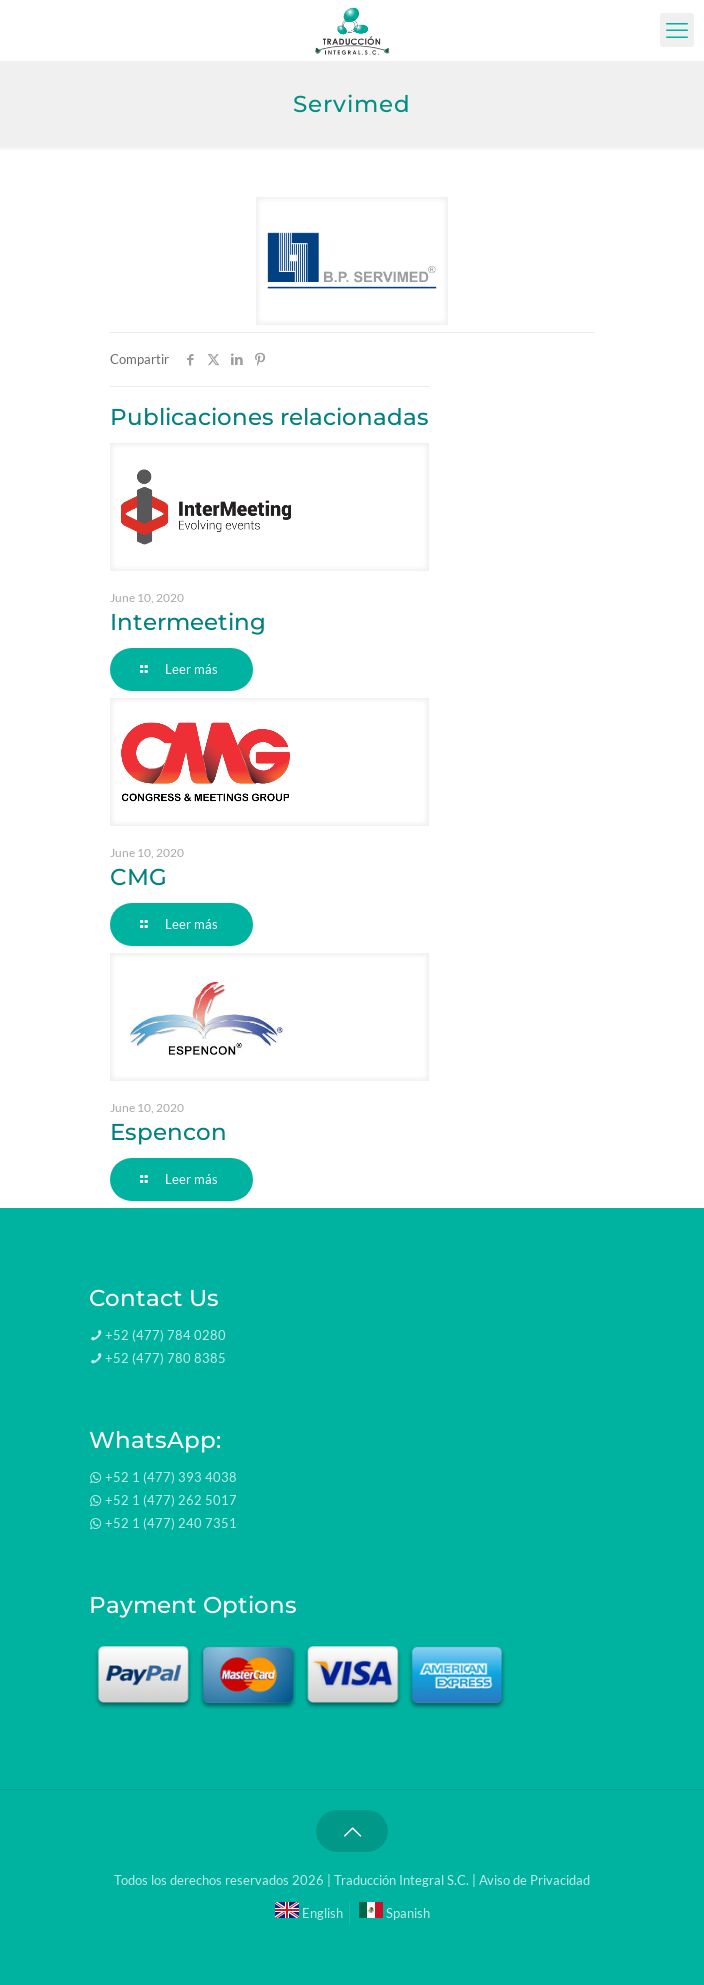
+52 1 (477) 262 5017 (171, 1500)
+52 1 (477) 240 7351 (171, 1523)
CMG (138, 877)
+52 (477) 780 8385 (165, 1358)
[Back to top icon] (352, 1831)
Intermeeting (188, 622)
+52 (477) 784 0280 (165, 1335)
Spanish (394, 1913)
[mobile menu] (677, 30)
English (309, 1913)
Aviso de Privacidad (534, 1880)
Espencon (168, 1132)
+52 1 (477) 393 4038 (171, 1477)
